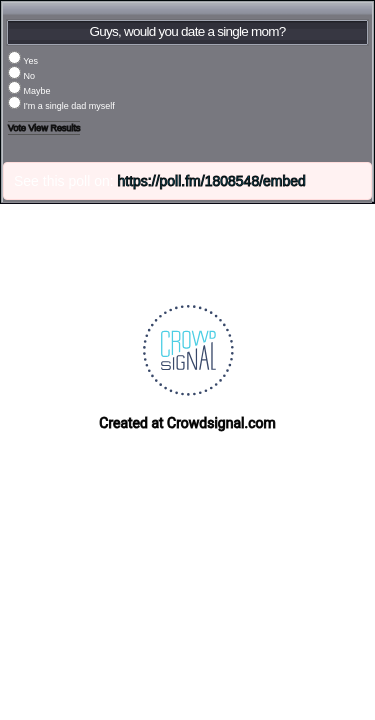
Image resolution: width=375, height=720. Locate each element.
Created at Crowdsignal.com (187, 423)
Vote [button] (18, 128)
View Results (55, 128)
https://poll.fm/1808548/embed (212, 181)
